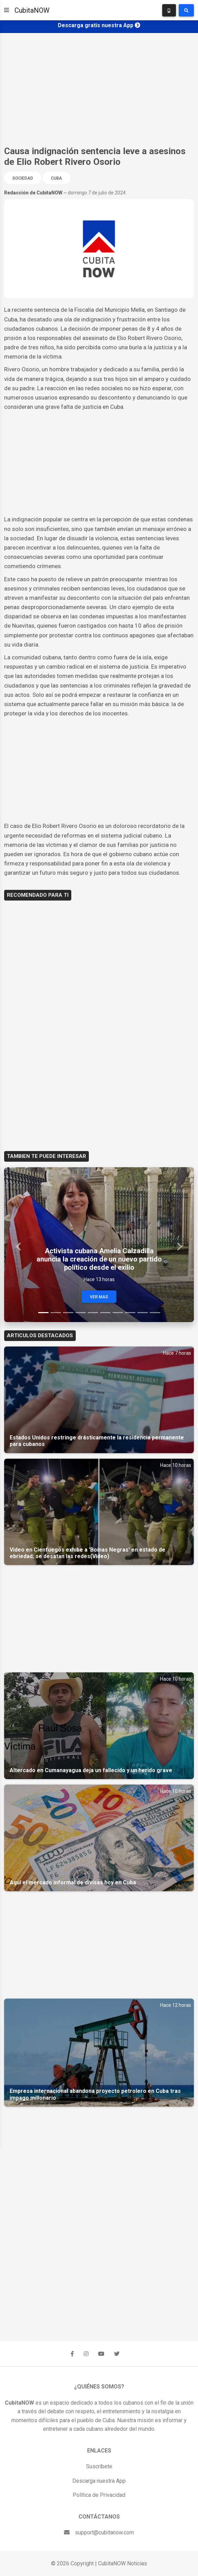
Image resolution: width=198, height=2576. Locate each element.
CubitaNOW (32, 10)
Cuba (56, 178)
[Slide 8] (130, 1313)
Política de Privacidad (99, 2495)
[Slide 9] (142, 1313)
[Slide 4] (80, 1313)
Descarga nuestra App (99, 2481)
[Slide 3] (68, 1313)
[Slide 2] (56, 1313)
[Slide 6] (105, 1313)
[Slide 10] (155, 1313)
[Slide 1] (43, 1313)
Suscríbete (99, 2466)
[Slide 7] (118, 1313)
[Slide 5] (93, 1313)
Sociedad (22, 178)
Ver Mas (99, 1297)
